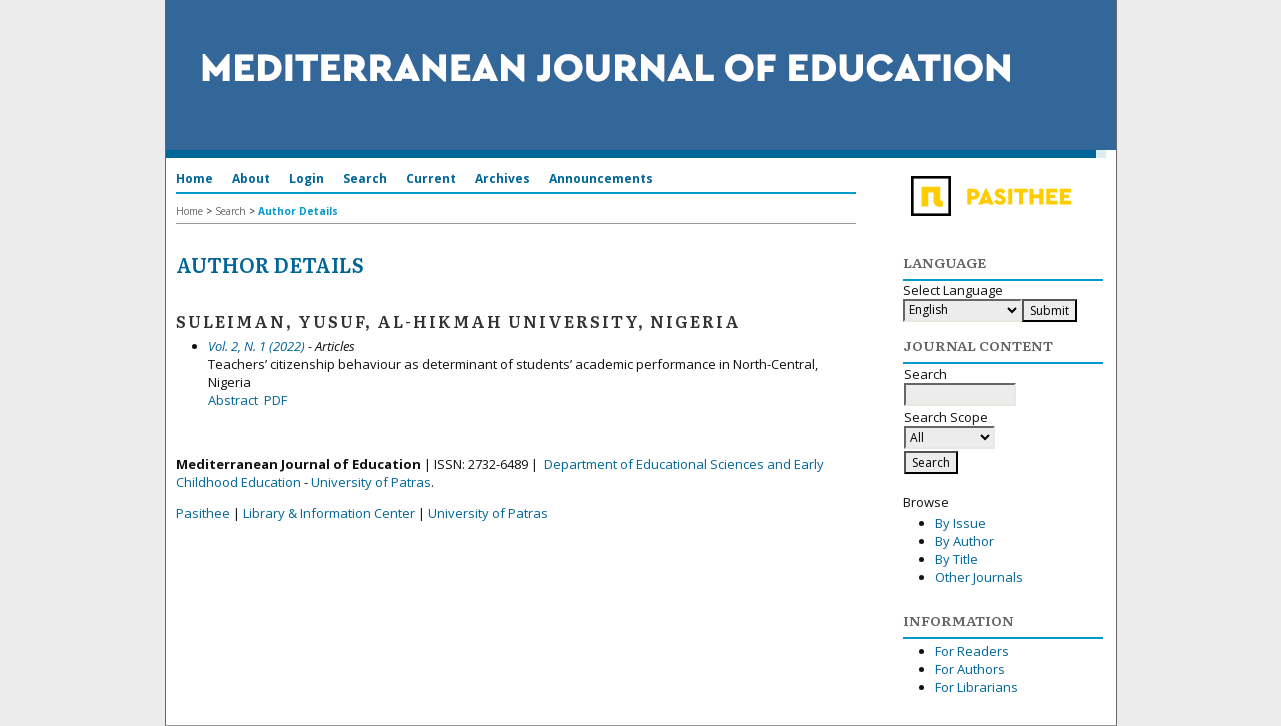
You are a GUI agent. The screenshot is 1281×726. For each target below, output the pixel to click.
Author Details (298, 211)
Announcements (601, 178)
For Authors (970, 669)
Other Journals (979, 577)
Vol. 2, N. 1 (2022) (256, 346)
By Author (964, 541)
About (251, 178)
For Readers (972, 651)
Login (306, 178)
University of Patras (371, 482)
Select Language (953, 290)
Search (365, 178)
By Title (956, 559)
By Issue (960, 523)
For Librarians (976, 687)
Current (431, 178)
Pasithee (203, 513)
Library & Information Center (329, 513)
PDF (275, 400)
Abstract (233, 400)
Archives (502, 178)
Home (194, 178)
